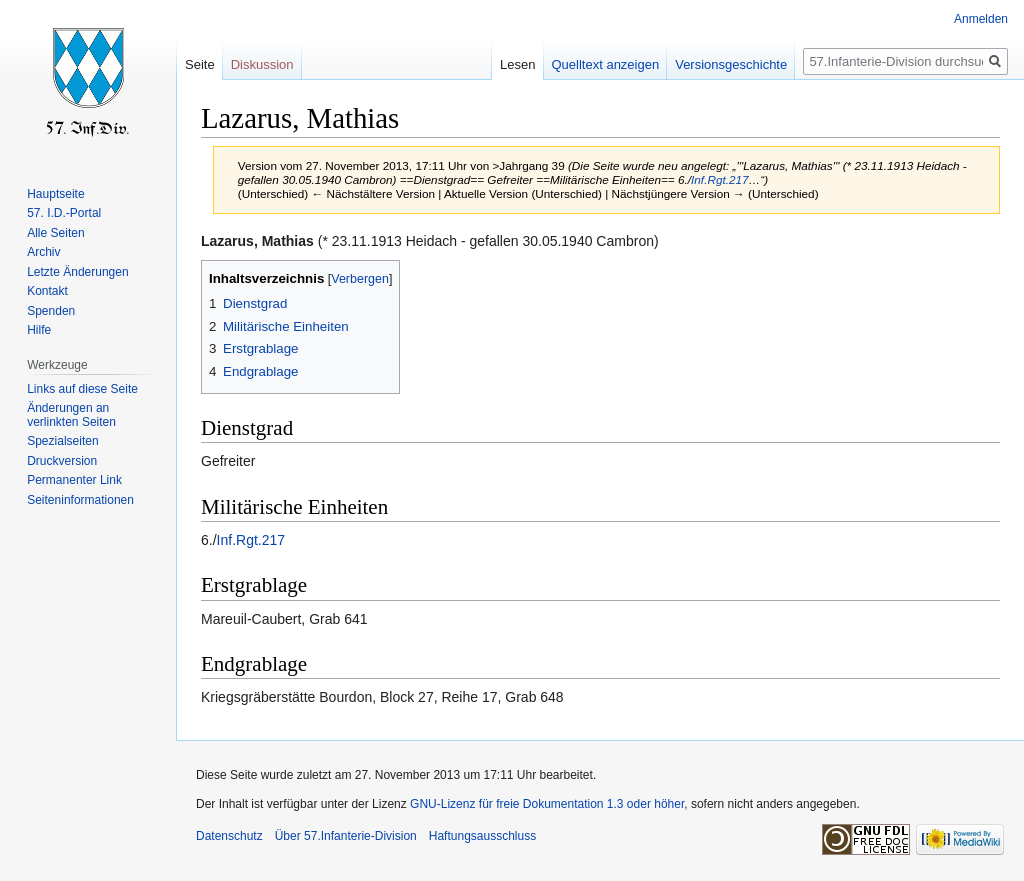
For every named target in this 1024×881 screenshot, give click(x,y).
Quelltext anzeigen (606, 64)
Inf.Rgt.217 (719, 179)
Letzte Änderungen (77, 272)
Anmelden (981, 19)
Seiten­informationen (80, 500)
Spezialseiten (62, 441)
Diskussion (262, 64)
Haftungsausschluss (482, 836)
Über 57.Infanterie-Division (346, 836)
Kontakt (47, 291)
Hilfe (39, 330)
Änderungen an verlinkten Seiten (71, 415)
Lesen (517, 64)
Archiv (43, 252)
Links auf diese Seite (82, 389)
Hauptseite (55, 194)
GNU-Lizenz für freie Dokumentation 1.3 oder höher (547, 804)
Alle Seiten (55, 233)
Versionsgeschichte (731, 64)
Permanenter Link (74, 480)
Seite (200, 64)
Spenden (51, 311)
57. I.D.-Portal (64, 213)
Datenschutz (229, 836)
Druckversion (62, 461)
